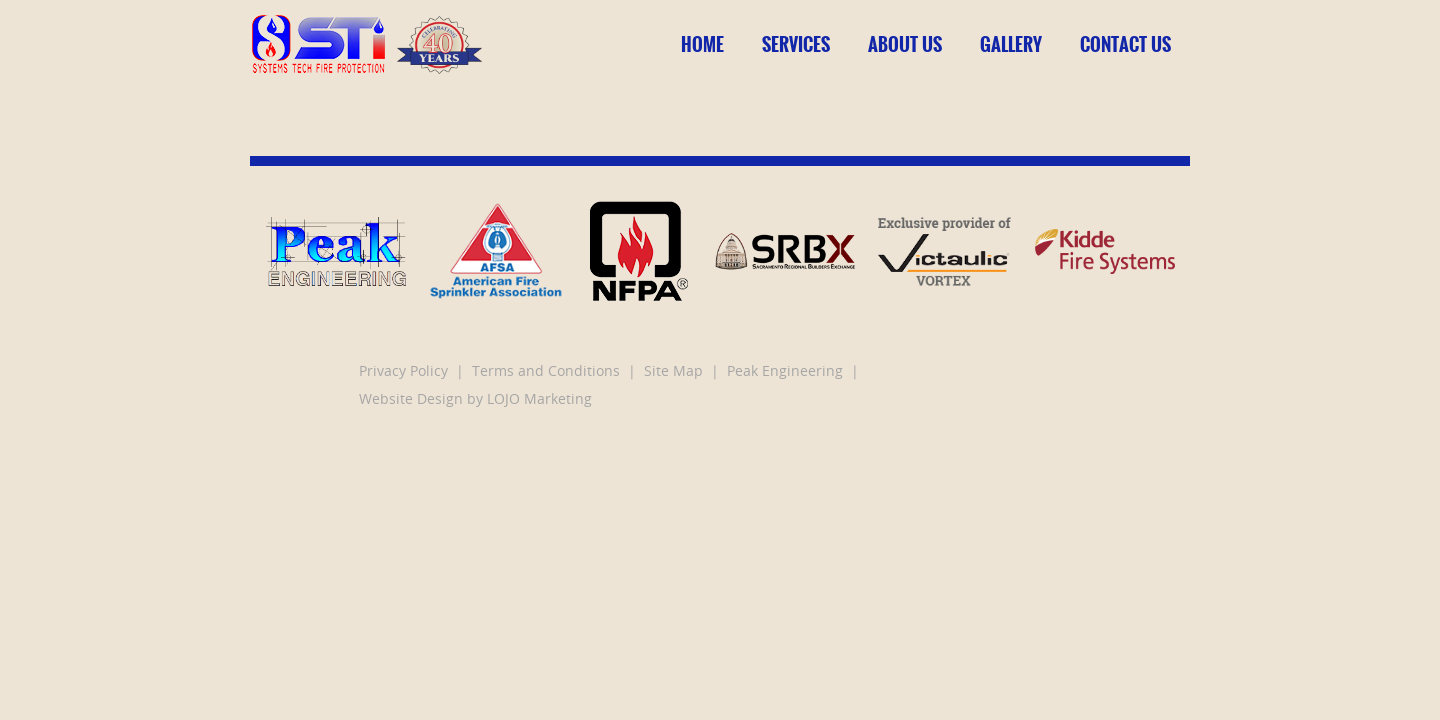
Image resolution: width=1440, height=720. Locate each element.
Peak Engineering (785, 372)
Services (796, 45)
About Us (905, 45)
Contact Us (1125, 45)
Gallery (1011, 45)
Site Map (673, 372)
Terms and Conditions (546, 372)
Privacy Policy (403, 372)
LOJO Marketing (539, 400)
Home (702, 45)
